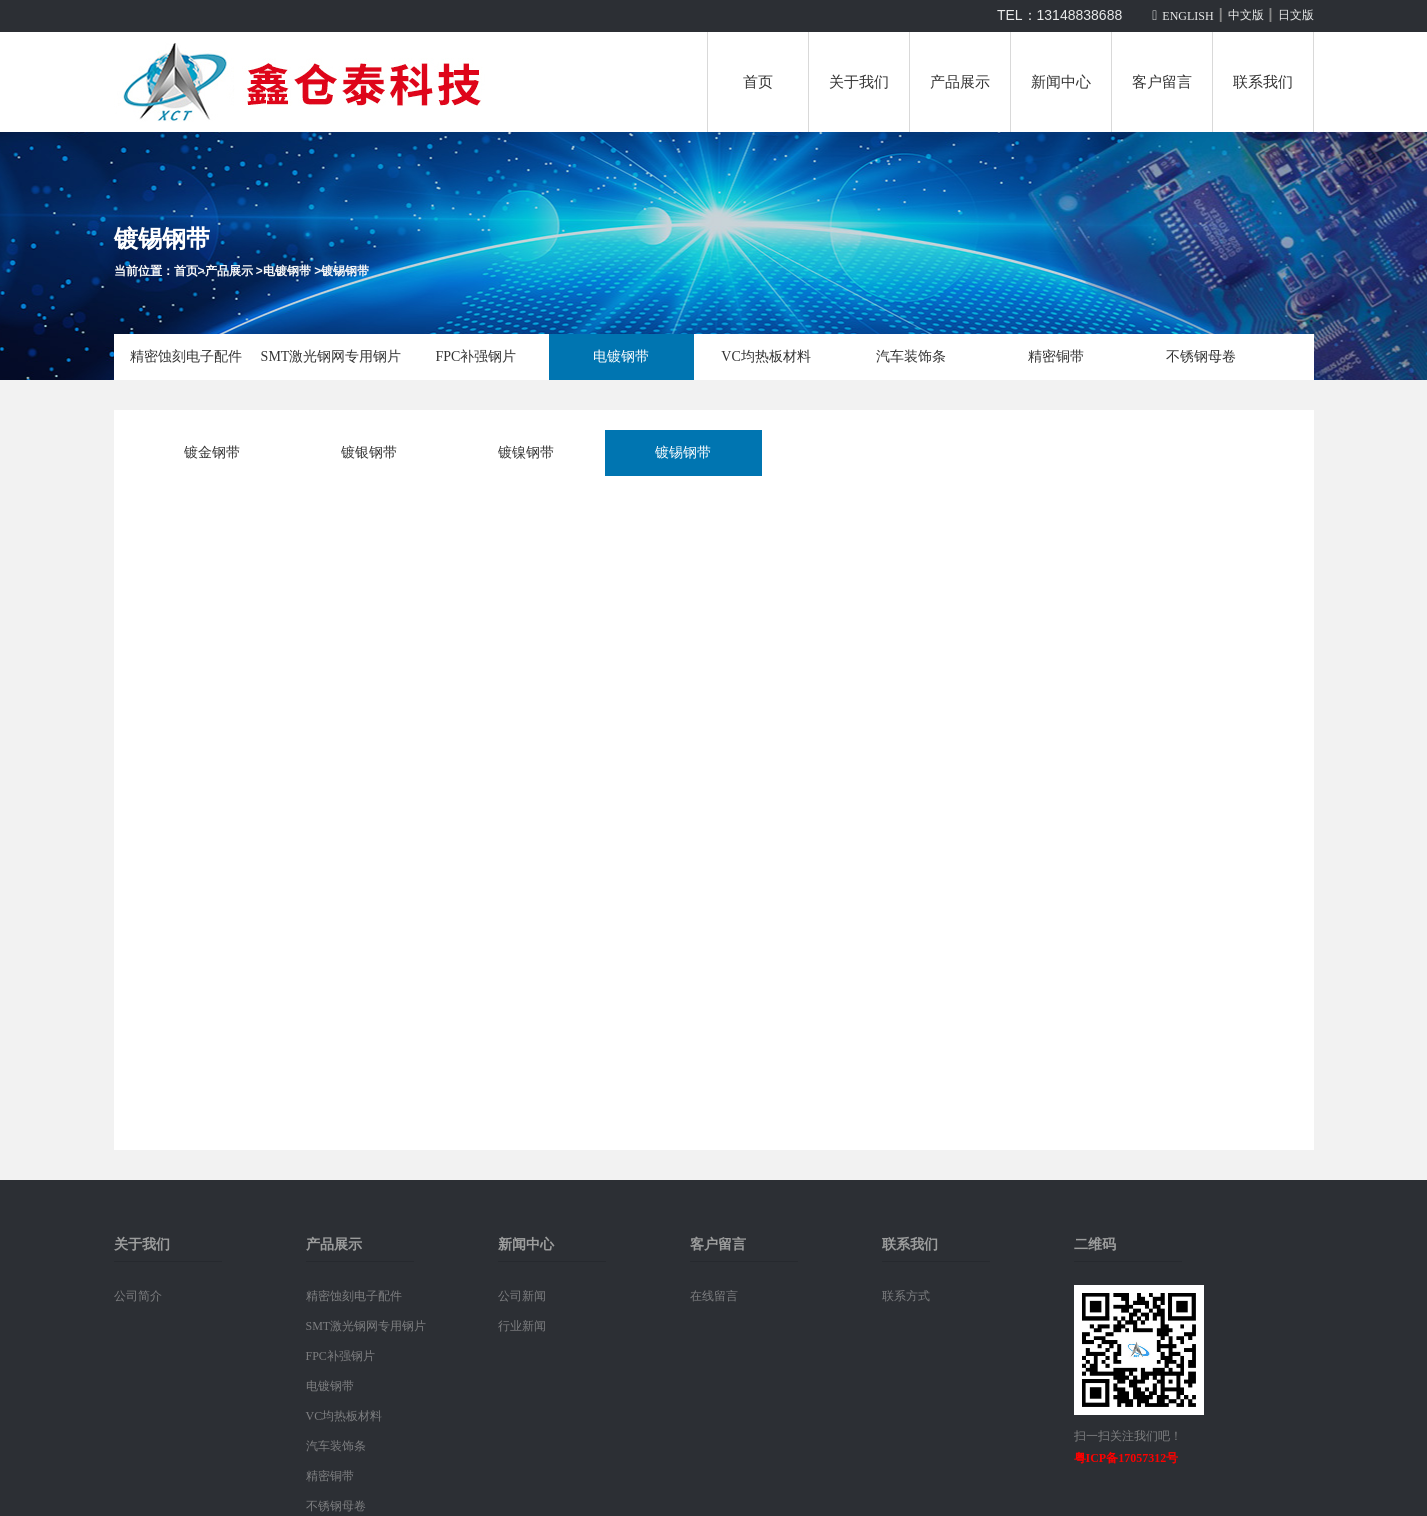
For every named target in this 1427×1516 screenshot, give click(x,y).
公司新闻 (522, 1296)
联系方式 (906, 1296)
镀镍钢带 (526, 452)
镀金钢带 (212, 452)
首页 (758, 82)
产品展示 (960, 82)
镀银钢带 (369, 452)
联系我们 (1263, 82)
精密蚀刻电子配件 (186, 356)
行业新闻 (522, 1326)
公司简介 (138, 1296)
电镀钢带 (287, 271)
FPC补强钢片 (476, 356)
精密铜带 (1056, 356)
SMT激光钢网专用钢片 (331, 356)
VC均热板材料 (765, 356)
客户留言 (1162, 82)
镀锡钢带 (345, 271)
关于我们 (859, 82)
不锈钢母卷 (1201, 356)
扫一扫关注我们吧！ (1128, 1436)
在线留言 (714, 1296)
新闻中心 (1061, 82)
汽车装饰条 (911, 356)
